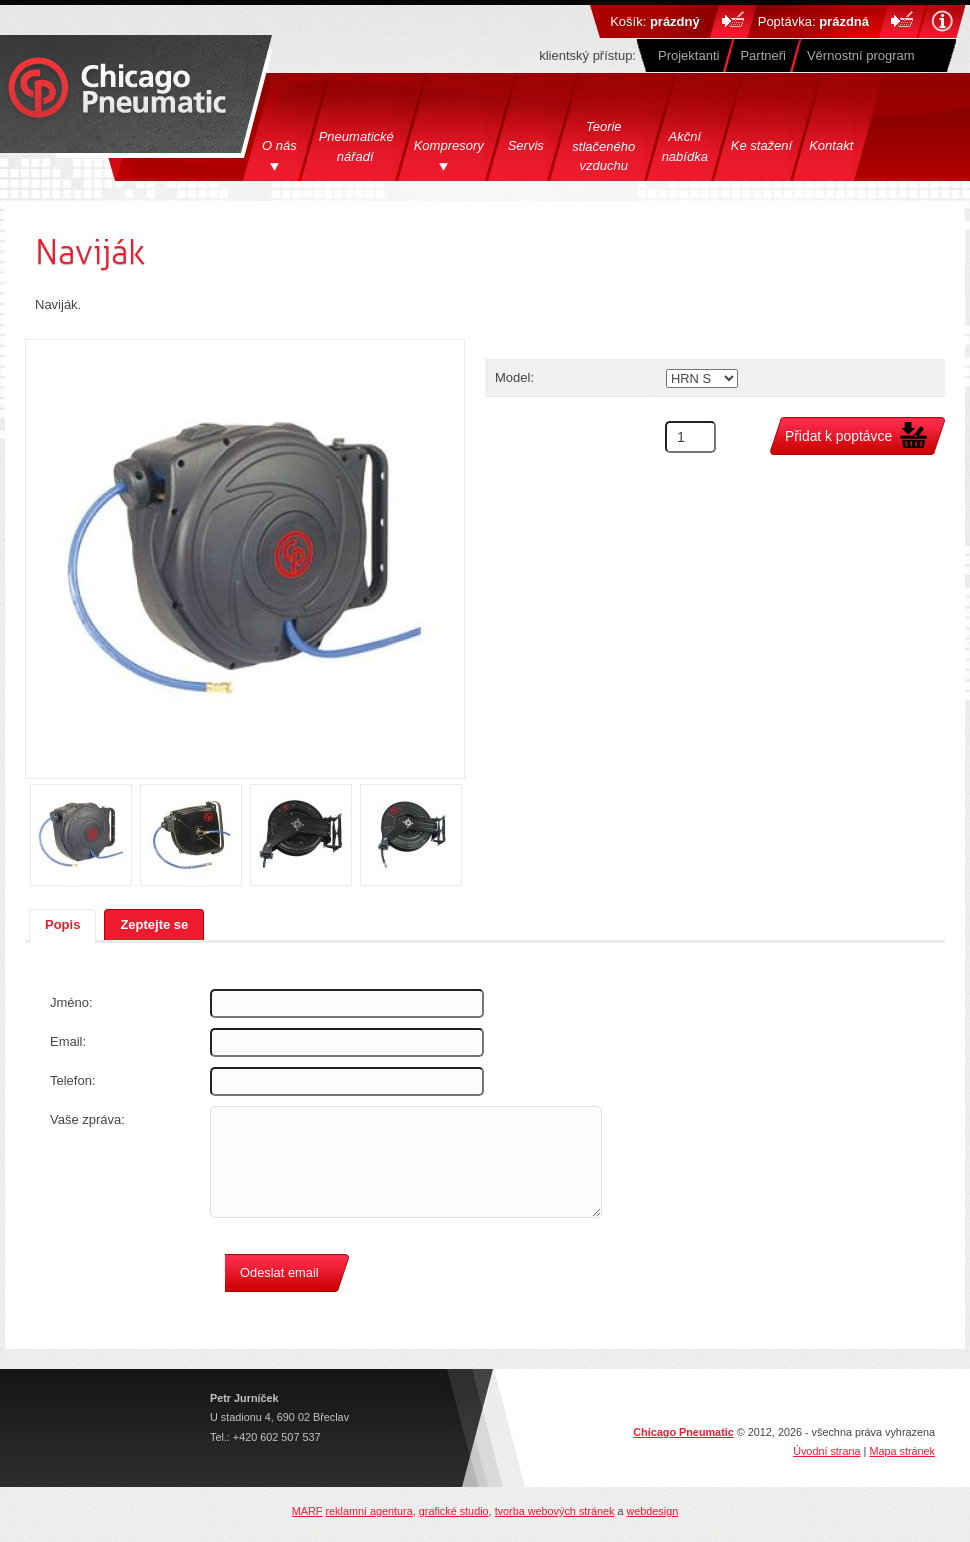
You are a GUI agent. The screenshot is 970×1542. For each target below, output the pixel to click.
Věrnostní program (861, 55)
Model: (514, 377)
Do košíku (733, 21)
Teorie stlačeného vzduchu (603, 146)
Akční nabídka (685, 146)
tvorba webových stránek (555, 1511)
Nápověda (941, 21)
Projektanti (688, 55)
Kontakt (831, 145)
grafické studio (454, 1511)
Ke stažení (761, 145)
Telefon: (73, 1080)
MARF (307, 1511)
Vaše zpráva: (87, 1119)
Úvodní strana (826, 1451)
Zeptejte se (154, 924)
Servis (526, 145)
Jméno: (71, 1002)
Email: (68, 1041)
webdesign (652, 1511)
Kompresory (449, 145)
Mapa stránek (902, 1451)
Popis (62, 924)
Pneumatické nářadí (358, 146)
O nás (279, 145)
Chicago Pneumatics (117, 89)
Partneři (763, 55)
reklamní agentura (368, 1511)
